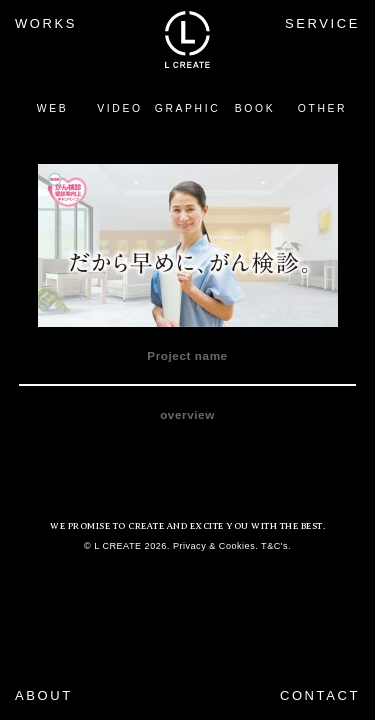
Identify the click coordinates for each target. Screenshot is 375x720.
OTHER (322, 108)
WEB (52, 108)
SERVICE (322, 23)
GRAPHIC (188, 108)
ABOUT (44, 695)
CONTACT (320, 695)
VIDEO (119, 108)
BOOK (255, 108)
